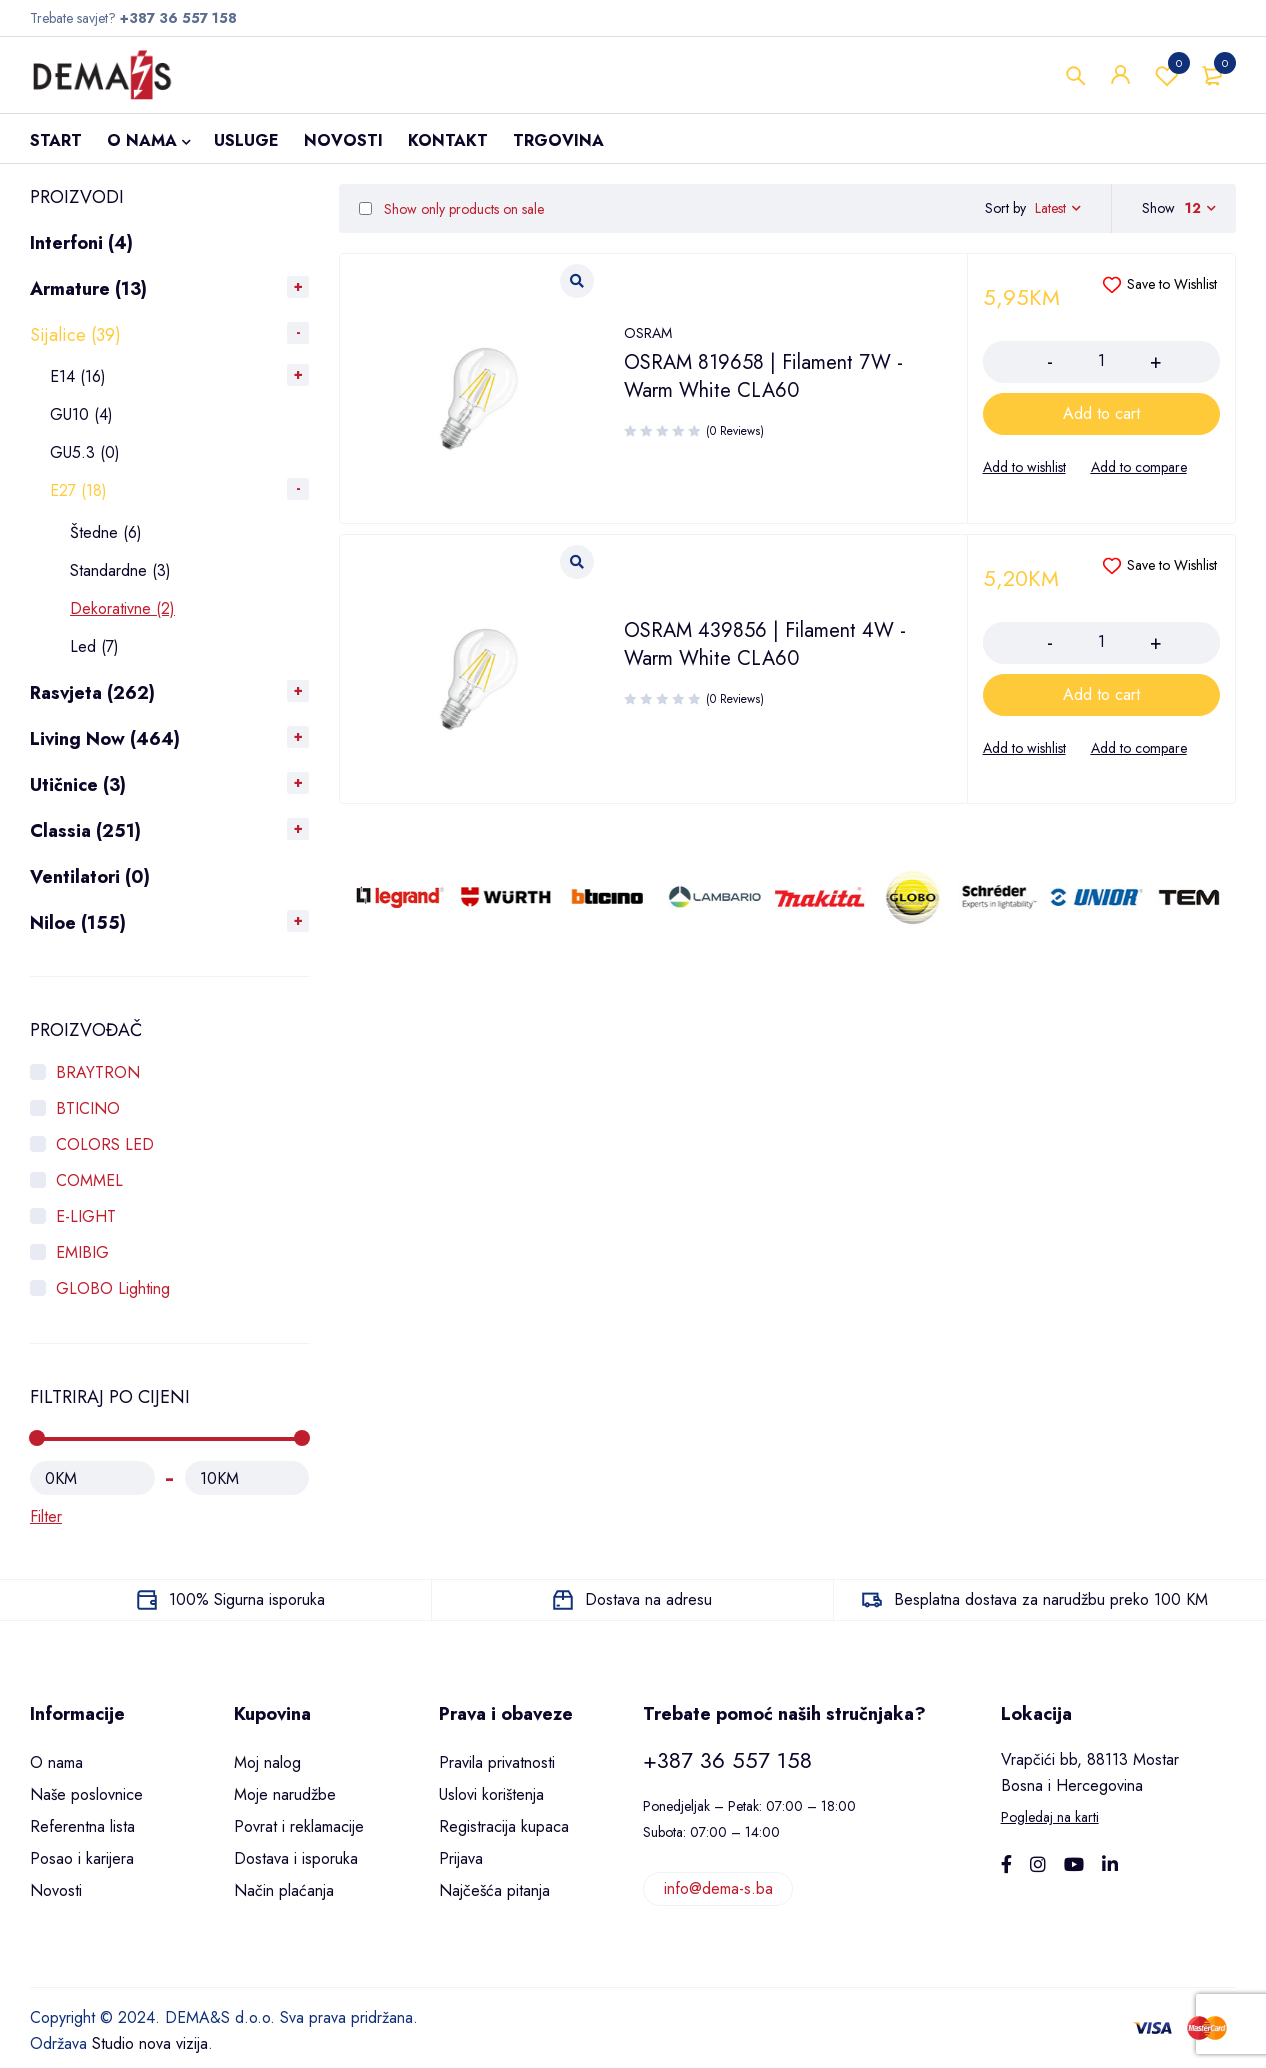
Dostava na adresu (648, 1599)
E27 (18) (78, 490)
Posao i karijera (82, 1858)
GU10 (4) (81, 414)
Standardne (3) (120, 570)
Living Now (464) (105, 739)
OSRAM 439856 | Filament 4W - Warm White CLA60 (765, 644)
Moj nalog (267, 1762)
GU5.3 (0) (85, 452)
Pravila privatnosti (497, 1762)
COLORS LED (105, 1144)
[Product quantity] (1102, 361)
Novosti (56, 1890)
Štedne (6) (106, 532)
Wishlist (1167, 75)
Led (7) (94, 646)
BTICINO (88, 1108)
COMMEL (89, 1180)
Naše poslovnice (86, 1794)
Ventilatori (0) (90, 877)
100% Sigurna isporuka (247, 1599)
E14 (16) (78, 376)
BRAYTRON (98, 1072)
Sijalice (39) (75, 335)
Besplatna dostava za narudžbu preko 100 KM (1051, 1599)
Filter (46, 1516)
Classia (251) (85, 831)
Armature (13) (88, 289)
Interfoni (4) (81, 243)
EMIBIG (82, 1252)
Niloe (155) (78, 923)
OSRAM (648, 333)
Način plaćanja (284, 1890)
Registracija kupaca (504, 1826)
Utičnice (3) (78, 785)
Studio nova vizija (150, 2043)
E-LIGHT (86, 1216)
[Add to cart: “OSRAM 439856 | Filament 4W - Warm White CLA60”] (1102, 695)
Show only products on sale (451, 209)
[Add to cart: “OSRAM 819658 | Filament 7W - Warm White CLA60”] (1102, 414)
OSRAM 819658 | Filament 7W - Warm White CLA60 (763, 376)
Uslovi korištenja (491, 1794)
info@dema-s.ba (718, 1888)
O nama (56, 1762)
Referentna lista (82, 1826)
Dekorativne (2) (122, 608)
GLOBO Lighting (113, 1288)
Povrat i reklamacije (299, 1826)
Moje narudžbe (285, 1794)
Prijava (461, 1858)
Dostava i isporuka (296, 1858)
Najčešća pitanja (494, 1890)
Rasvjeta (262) (92, 693)
